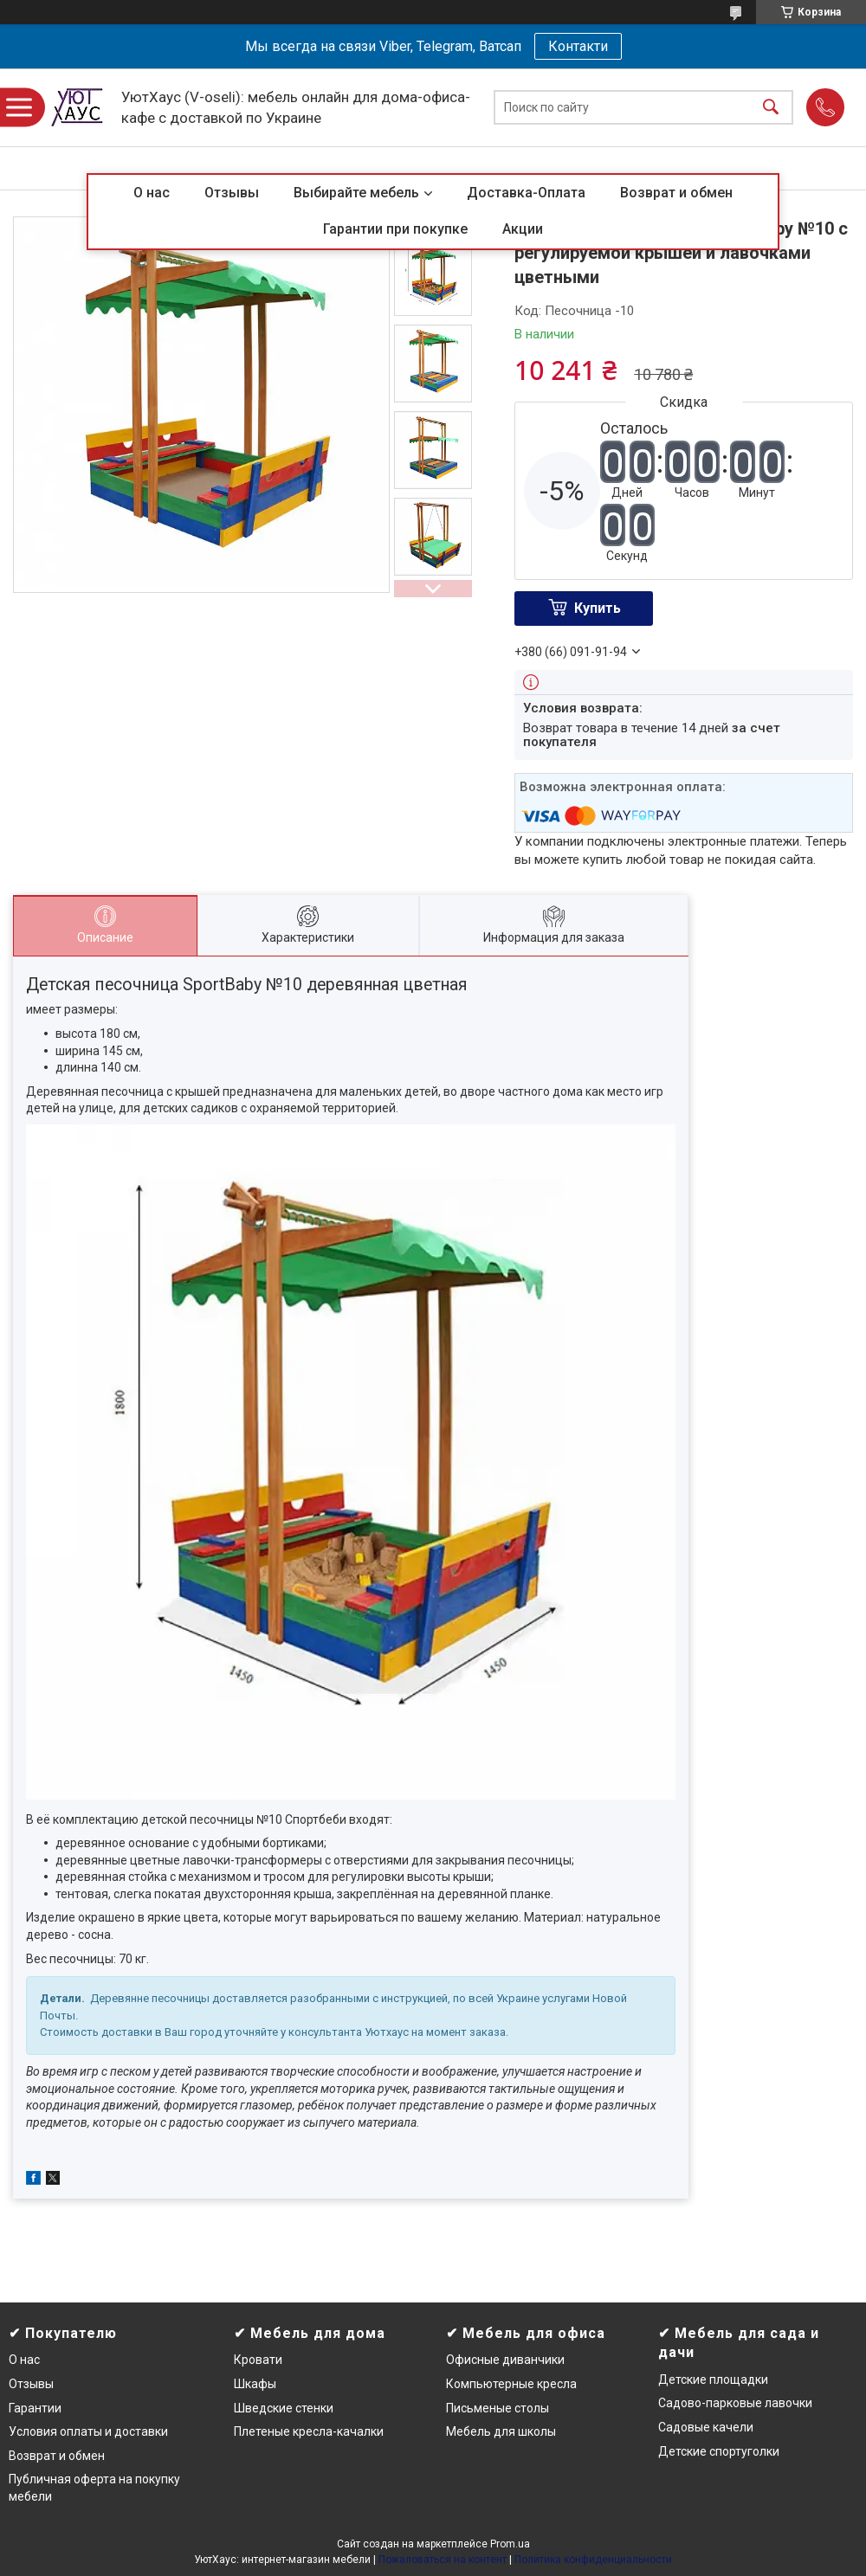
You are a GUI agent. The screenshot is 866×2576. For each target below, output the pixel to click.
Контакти (578, 46)
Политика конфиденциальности (593, 2559)
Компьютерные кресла (511, 2384)
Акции (522, 229)
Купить (597, 608)
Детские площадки (713, 2379)
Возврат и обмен (676, 192)
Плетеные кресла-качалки (309, 2431)
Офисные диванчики (505, 2360)
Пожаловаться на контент (442, 2559)
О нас (151, 192)
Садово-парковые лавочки (735, 2403)
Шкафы (255, 2384)
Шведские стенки (283, 2408)
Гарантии (35, 2408)
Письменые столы (497, 2408)
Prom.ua (510, 2544)
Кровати (258, 2360)
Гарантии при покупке (395, 229)
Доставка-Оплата (526, 192)
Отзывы (231, 192)
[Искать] (771, 108)
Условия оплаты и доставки (88, 2431)
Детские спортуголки (718, 2451)
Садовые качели (705, 2427)
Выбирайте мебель (356, 192)
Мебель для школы (501, 2431)
